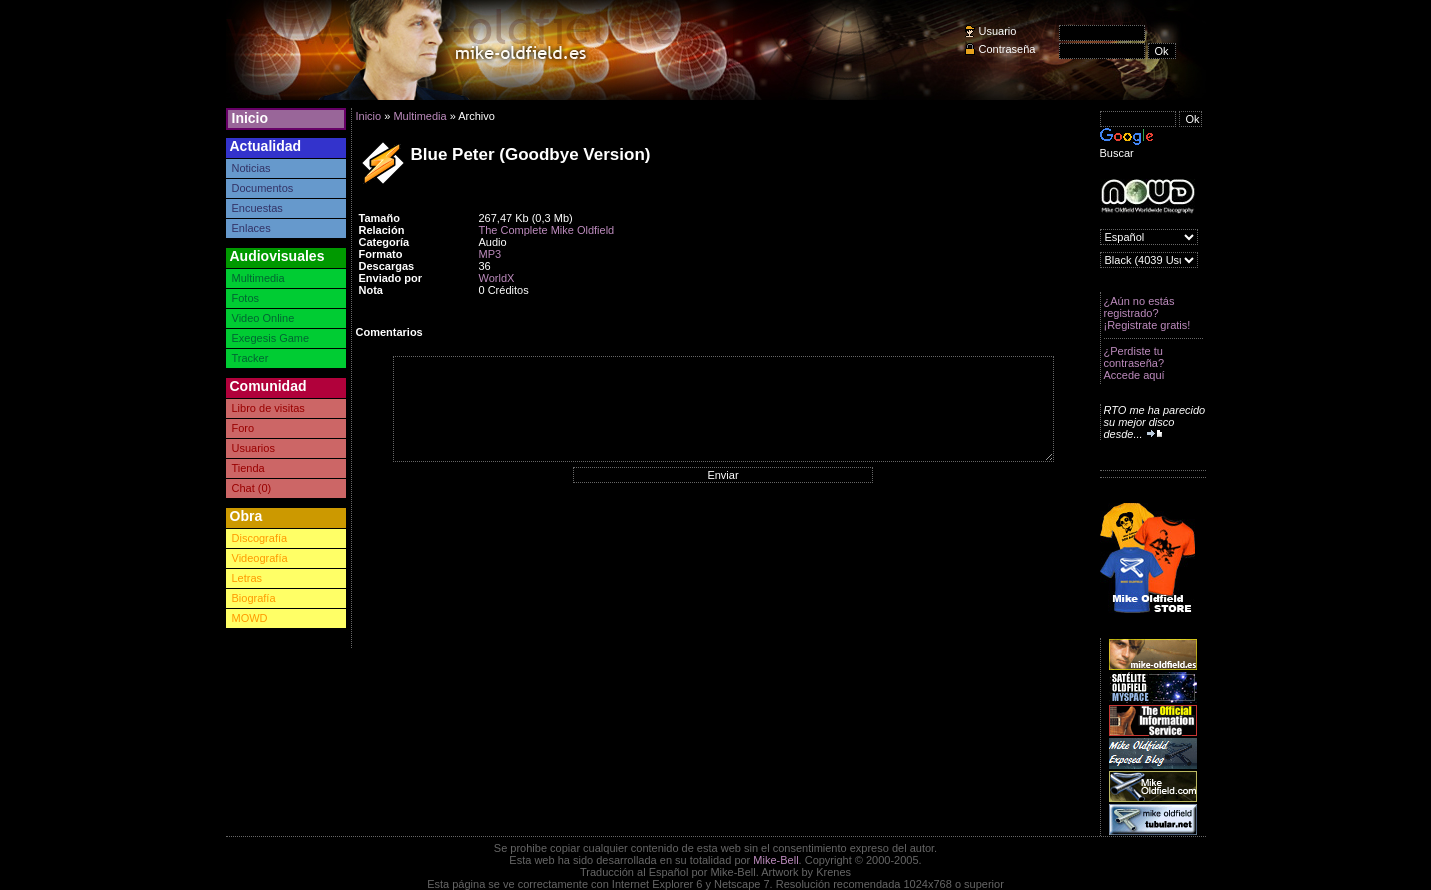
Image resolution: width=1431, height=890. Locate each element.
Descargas (387, 266)
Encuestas (257, 208)
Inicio (250, 118)
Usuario (998, 31)
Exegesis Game (271, 338)
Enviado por (391, 278)
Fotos (246, 298)
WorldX (497, 278)
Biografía (254, 598)
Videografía (260, 558)
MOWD (250, 618)
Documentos (263, 188)
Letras (247, 578)
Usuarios (253, 448)
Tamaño (379, 218)
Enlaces (251, 228)
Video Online (263, 318)
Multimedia (258, 278)
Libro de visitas (268, 408)
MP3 (490, 254)
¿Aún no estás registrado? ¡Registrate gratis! (1147, 313)
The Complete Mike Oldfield (547, 230)
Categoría (384, 242)
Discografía (260, 538)
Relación (382, 230)
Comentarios (389, 332)
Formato (381, 254)
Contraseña (1007, 49)
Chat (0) (252, 488)
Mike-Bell (775, 860)
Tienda (248, 468)
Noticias (251, 168)
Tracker (250, 358)
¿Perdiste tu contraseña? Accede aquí (1134, 363)
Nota (371, 290)
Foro (243, 428)
